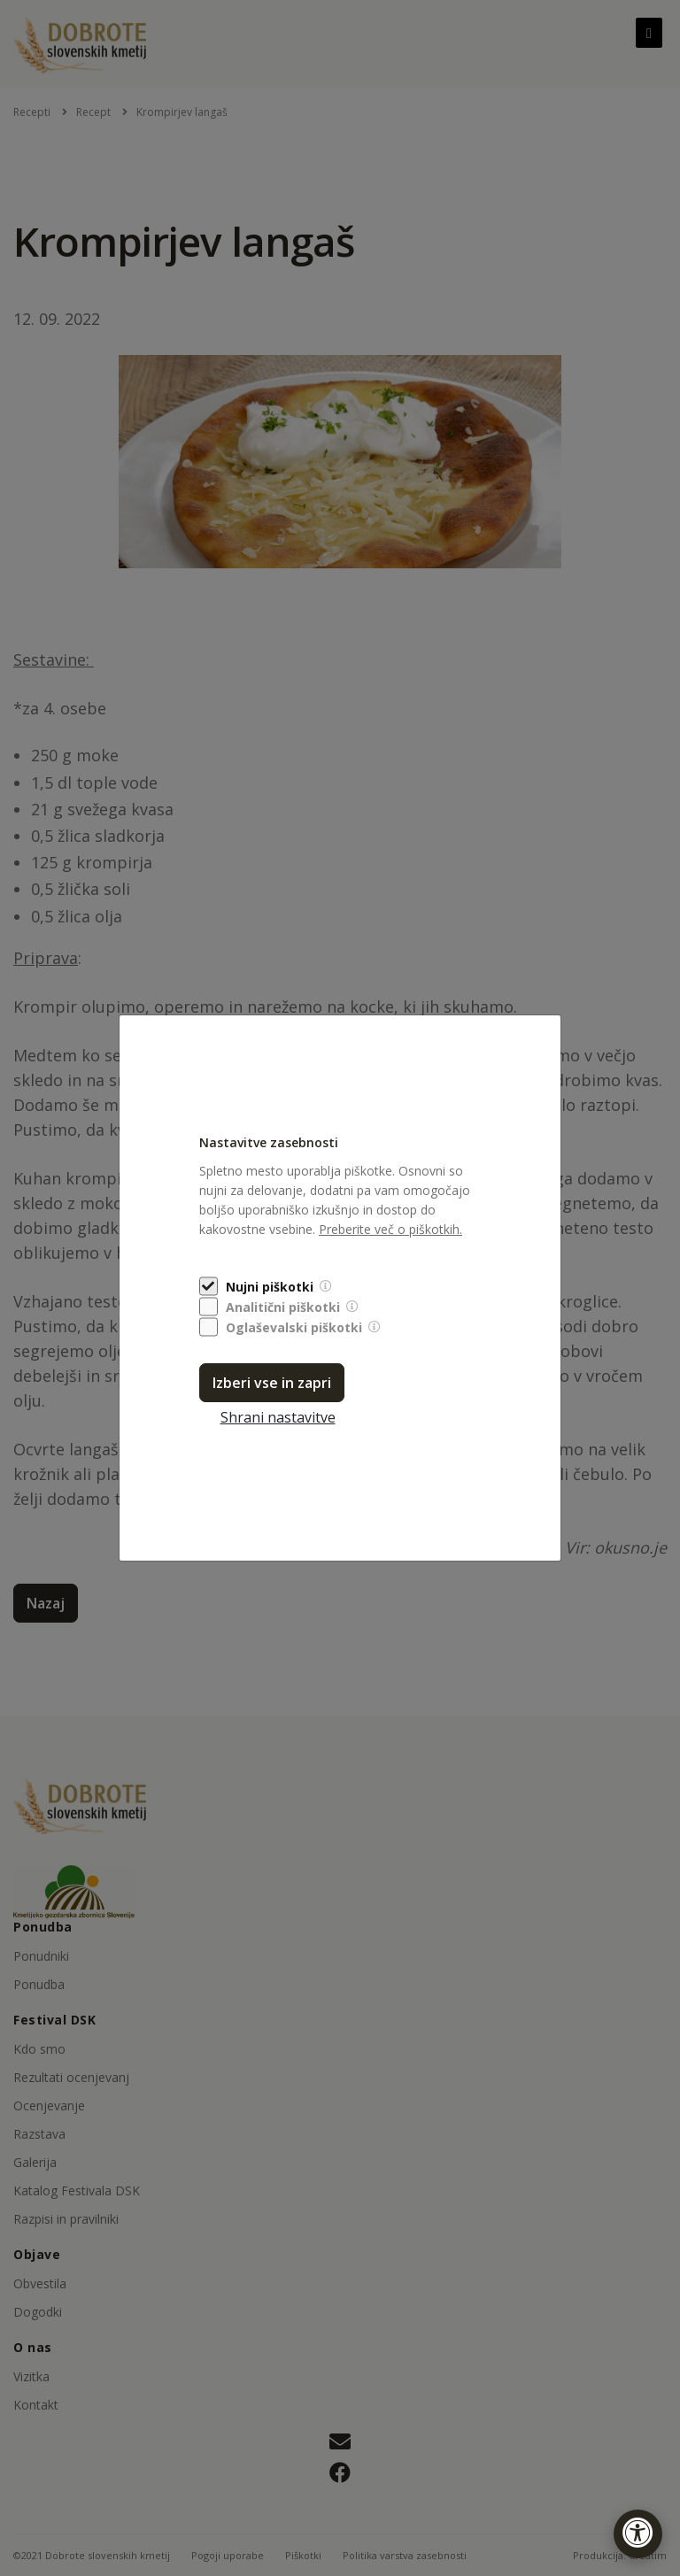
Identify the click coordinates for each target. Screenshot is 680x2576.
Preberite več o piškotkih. (390, 1229)
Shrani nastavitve (278, 1417)
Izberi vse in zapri (271, 1382)
